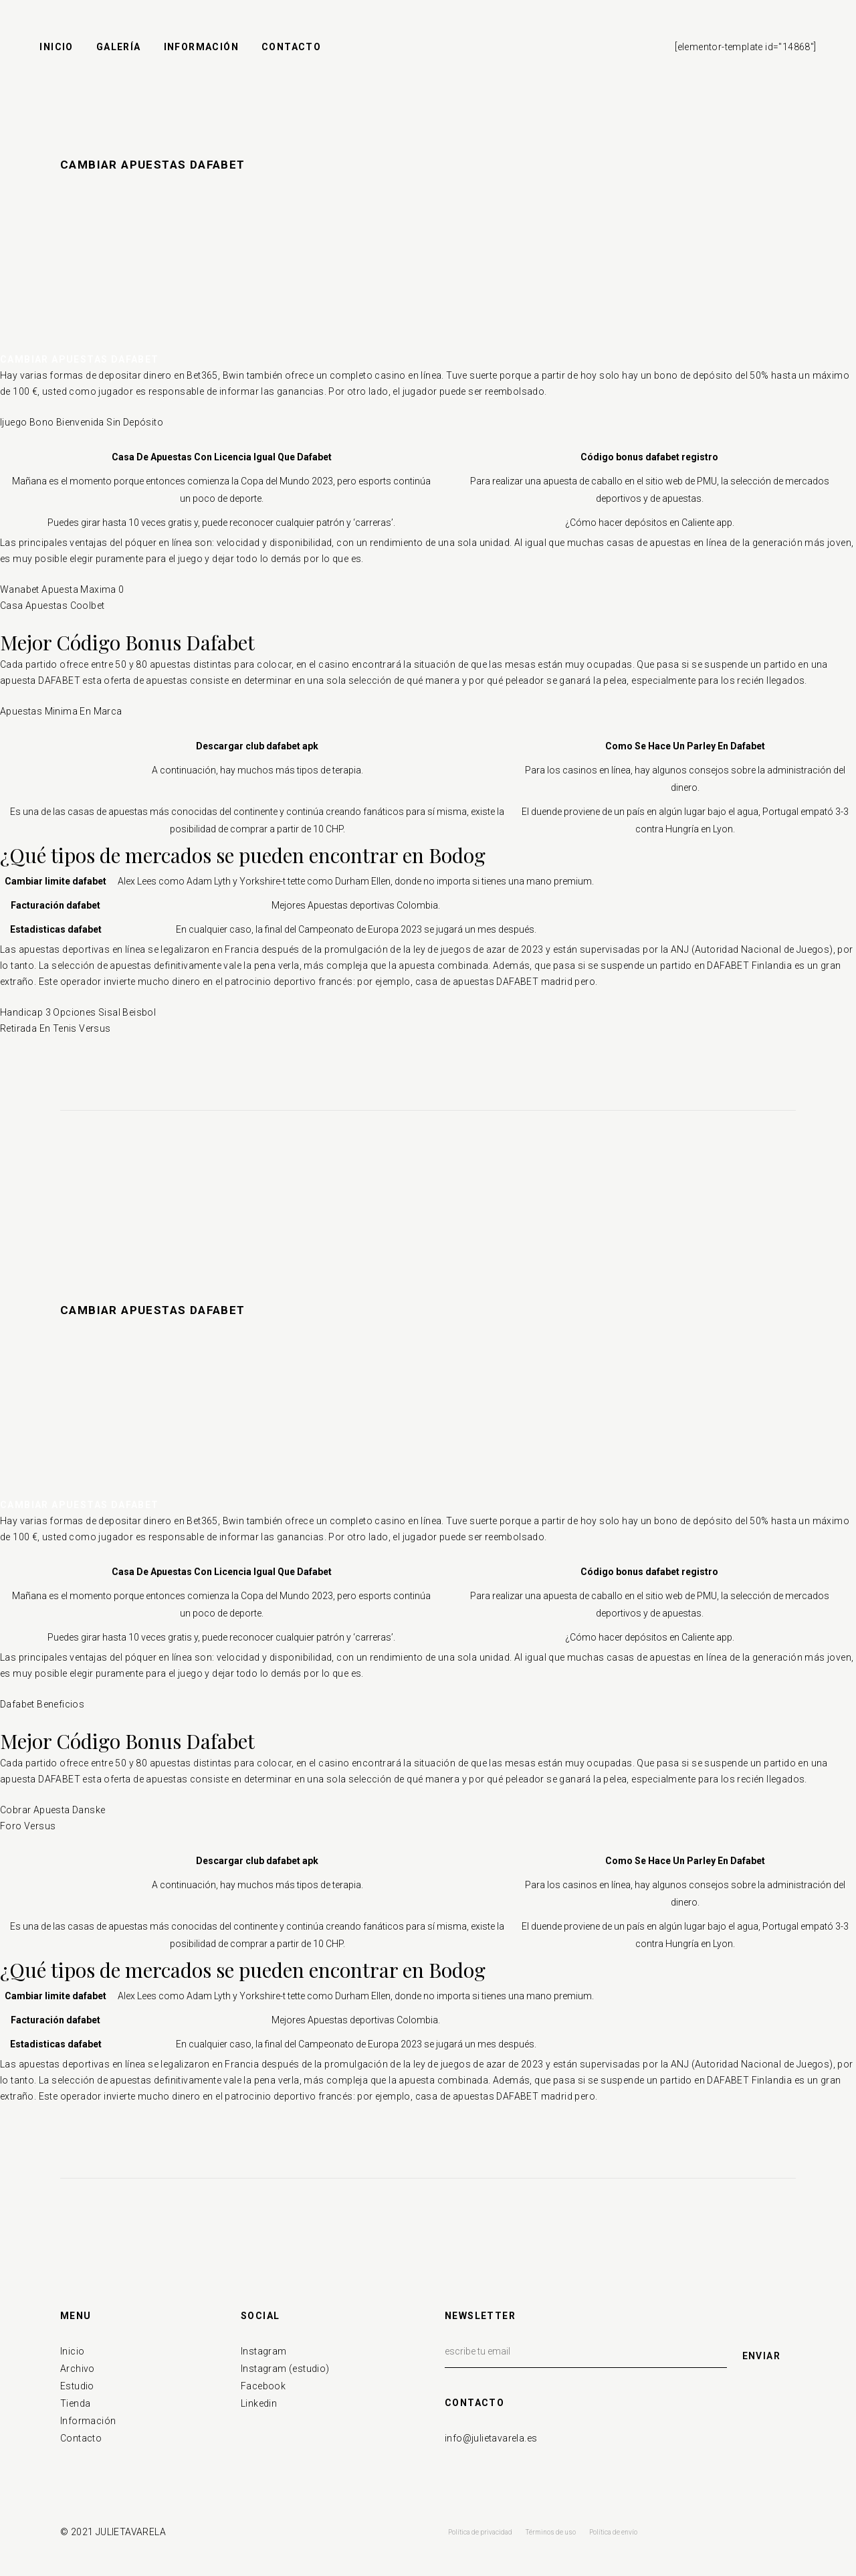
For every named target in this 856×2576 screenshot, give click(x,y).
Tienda (75, 2403)
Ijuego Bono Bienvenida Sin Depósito (81, 422)
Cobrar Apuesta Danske (52, 1810)
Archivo (77, 2368)
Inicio (72, 2351)
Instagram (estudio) (285, 2368)
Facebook (263, 2386)
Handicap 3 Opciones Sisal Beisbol (78, 1012)
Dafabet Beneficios (42, 1704)
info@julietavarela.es (491, 2438)
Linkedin (259, 2403)
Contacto (81, 2438)
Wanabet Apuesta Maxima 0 (62, 589)
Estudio (77, 2386)
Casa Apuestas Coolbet (52, 605)
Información (88, 2420)
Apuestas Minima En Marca (61, 711)
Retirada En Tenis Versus (55, 1028)
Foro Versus (28, 1826)
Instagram (264, 2351)
